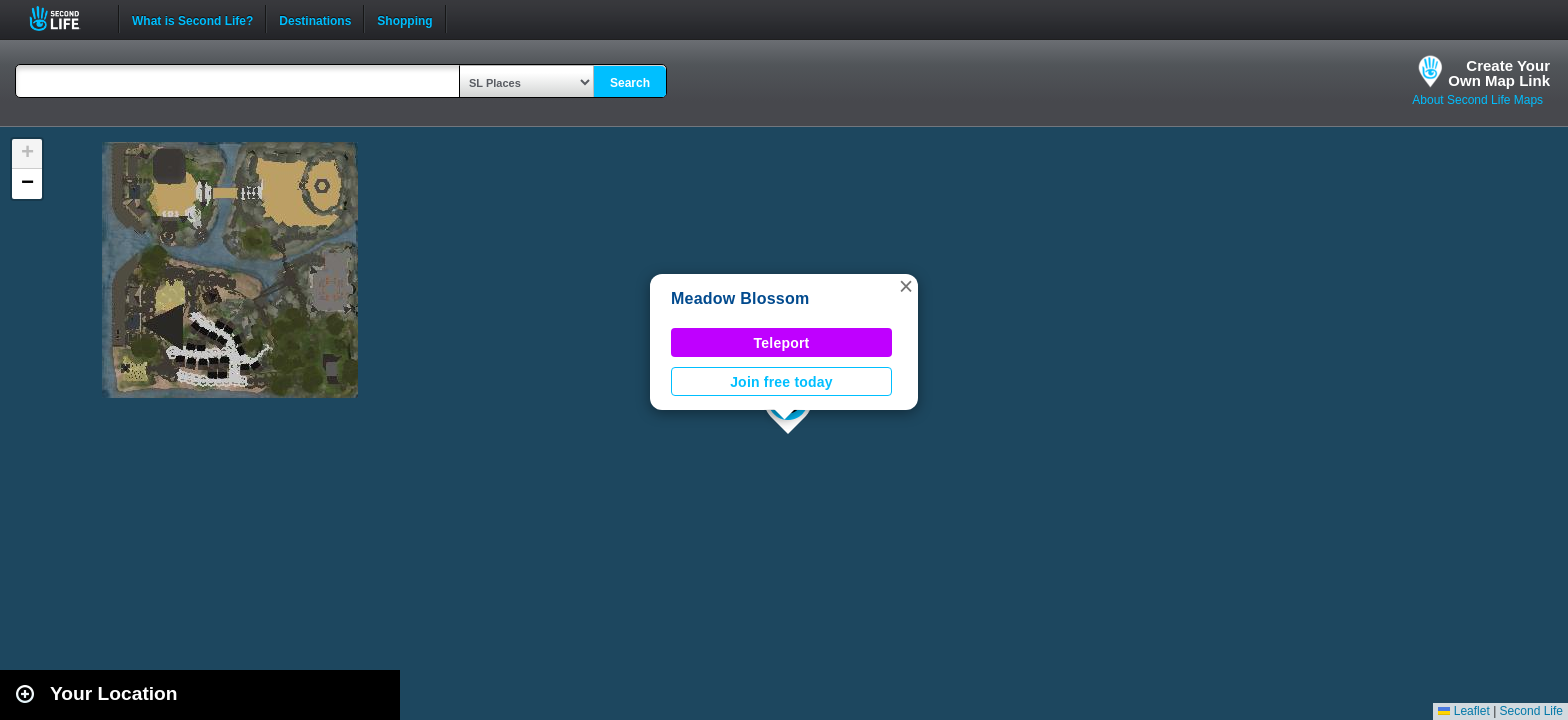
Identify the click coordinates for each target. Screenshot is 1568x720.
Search (630, 83)
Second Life (65, 18)
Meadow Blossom (740, 298)
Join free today (781, 382)
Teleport (782, 343)
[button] (906, 286)
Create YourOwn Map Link (1499, 73)
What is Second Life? (192, 19)
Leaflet (1463, 711)
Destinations (315, 19)
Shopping (404, 19)
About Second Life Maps (1477, 100)
